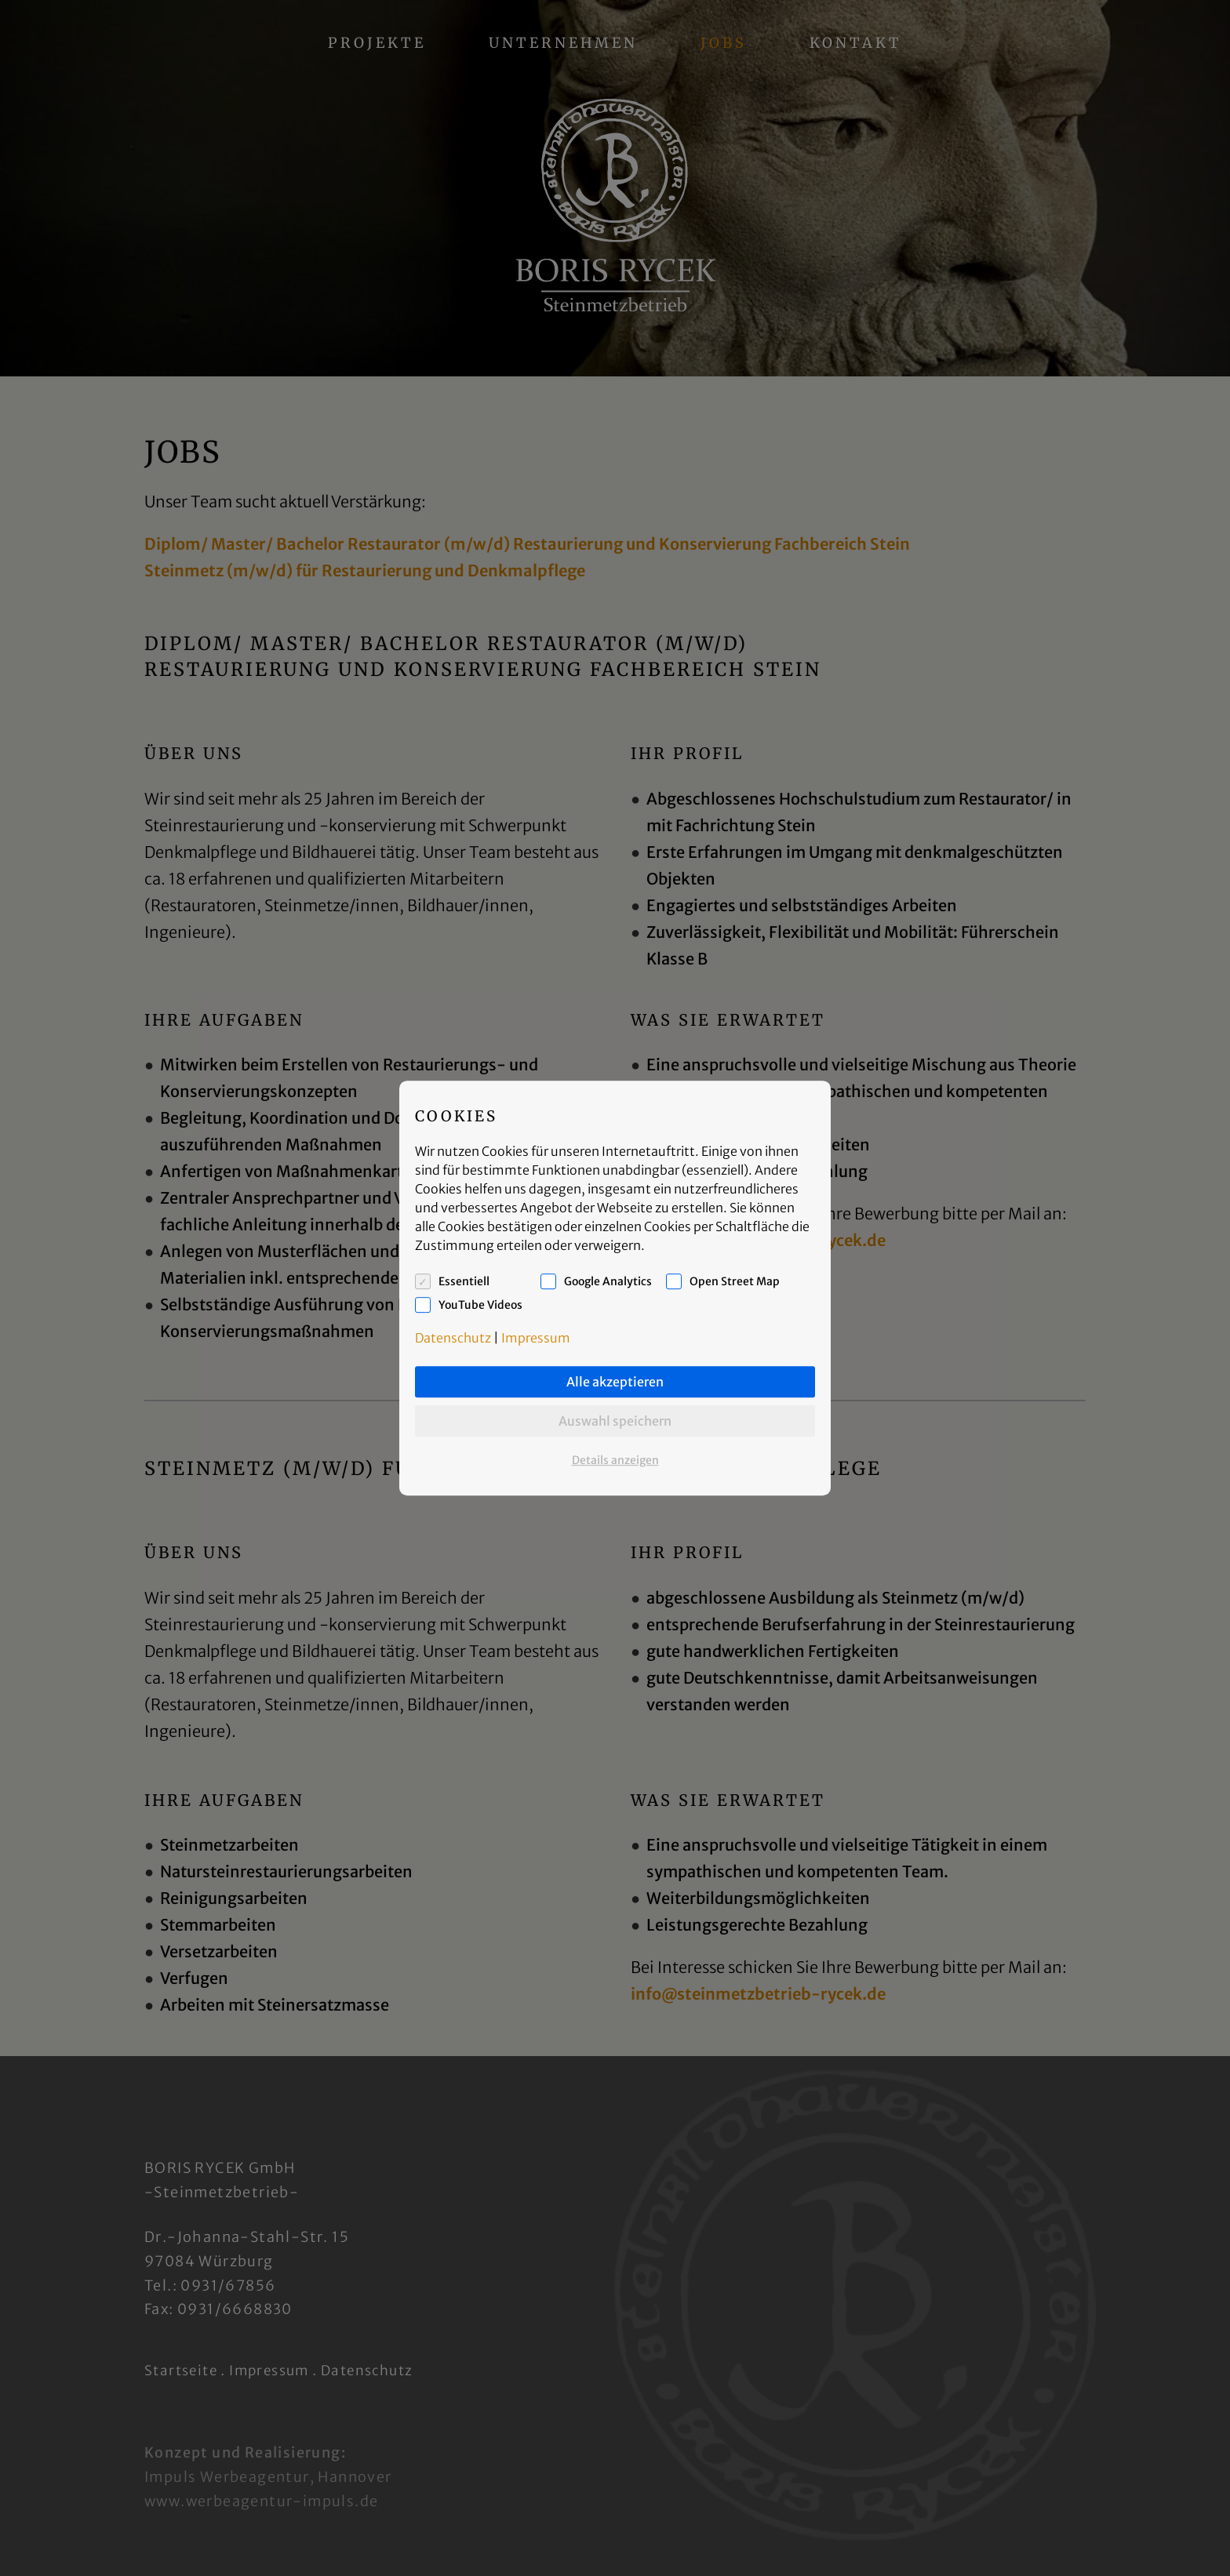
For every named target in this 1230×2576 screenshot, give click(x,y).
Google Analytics (608, 1281)
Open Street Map (735, 1281)
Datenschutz (453, 1338)
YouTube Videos (480, 1305)
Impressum (535, 1338)
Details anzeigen (615, 1460)
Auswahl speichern (615, 1421)
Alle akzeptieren (615, 1382)
